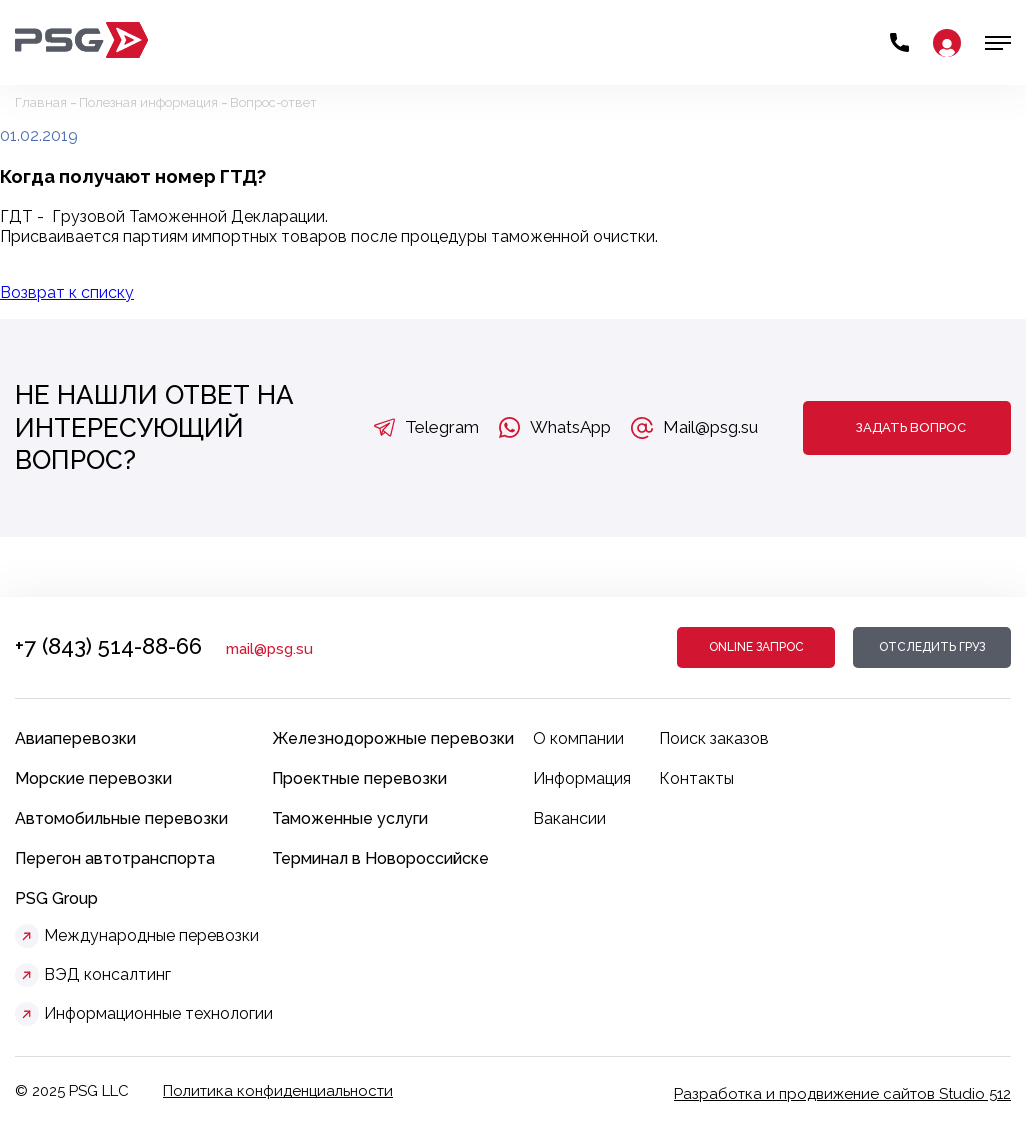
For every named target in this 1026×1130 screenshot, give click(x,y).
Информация (582, 778)
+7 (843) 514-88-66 (108, 646)
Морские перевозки (93, 778)
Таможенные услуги (350, 818)
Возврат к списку (67, 292)
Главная (41, 102)
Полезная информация (148, 102)
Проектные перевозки (359, 778)
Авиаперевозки (75, 738)
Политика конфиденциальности (278, 1091)
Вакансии (569, 818)
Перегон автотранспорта (115, 858)
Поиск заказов (714, 738)
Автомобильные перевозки (121, 818)
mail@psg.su (269, 649)
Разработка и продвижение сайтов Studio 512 (842, 1094)
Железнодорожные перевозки (393, 738)
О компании (578, 738)
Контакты (696, 778)
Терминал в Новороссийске (380, 858)
